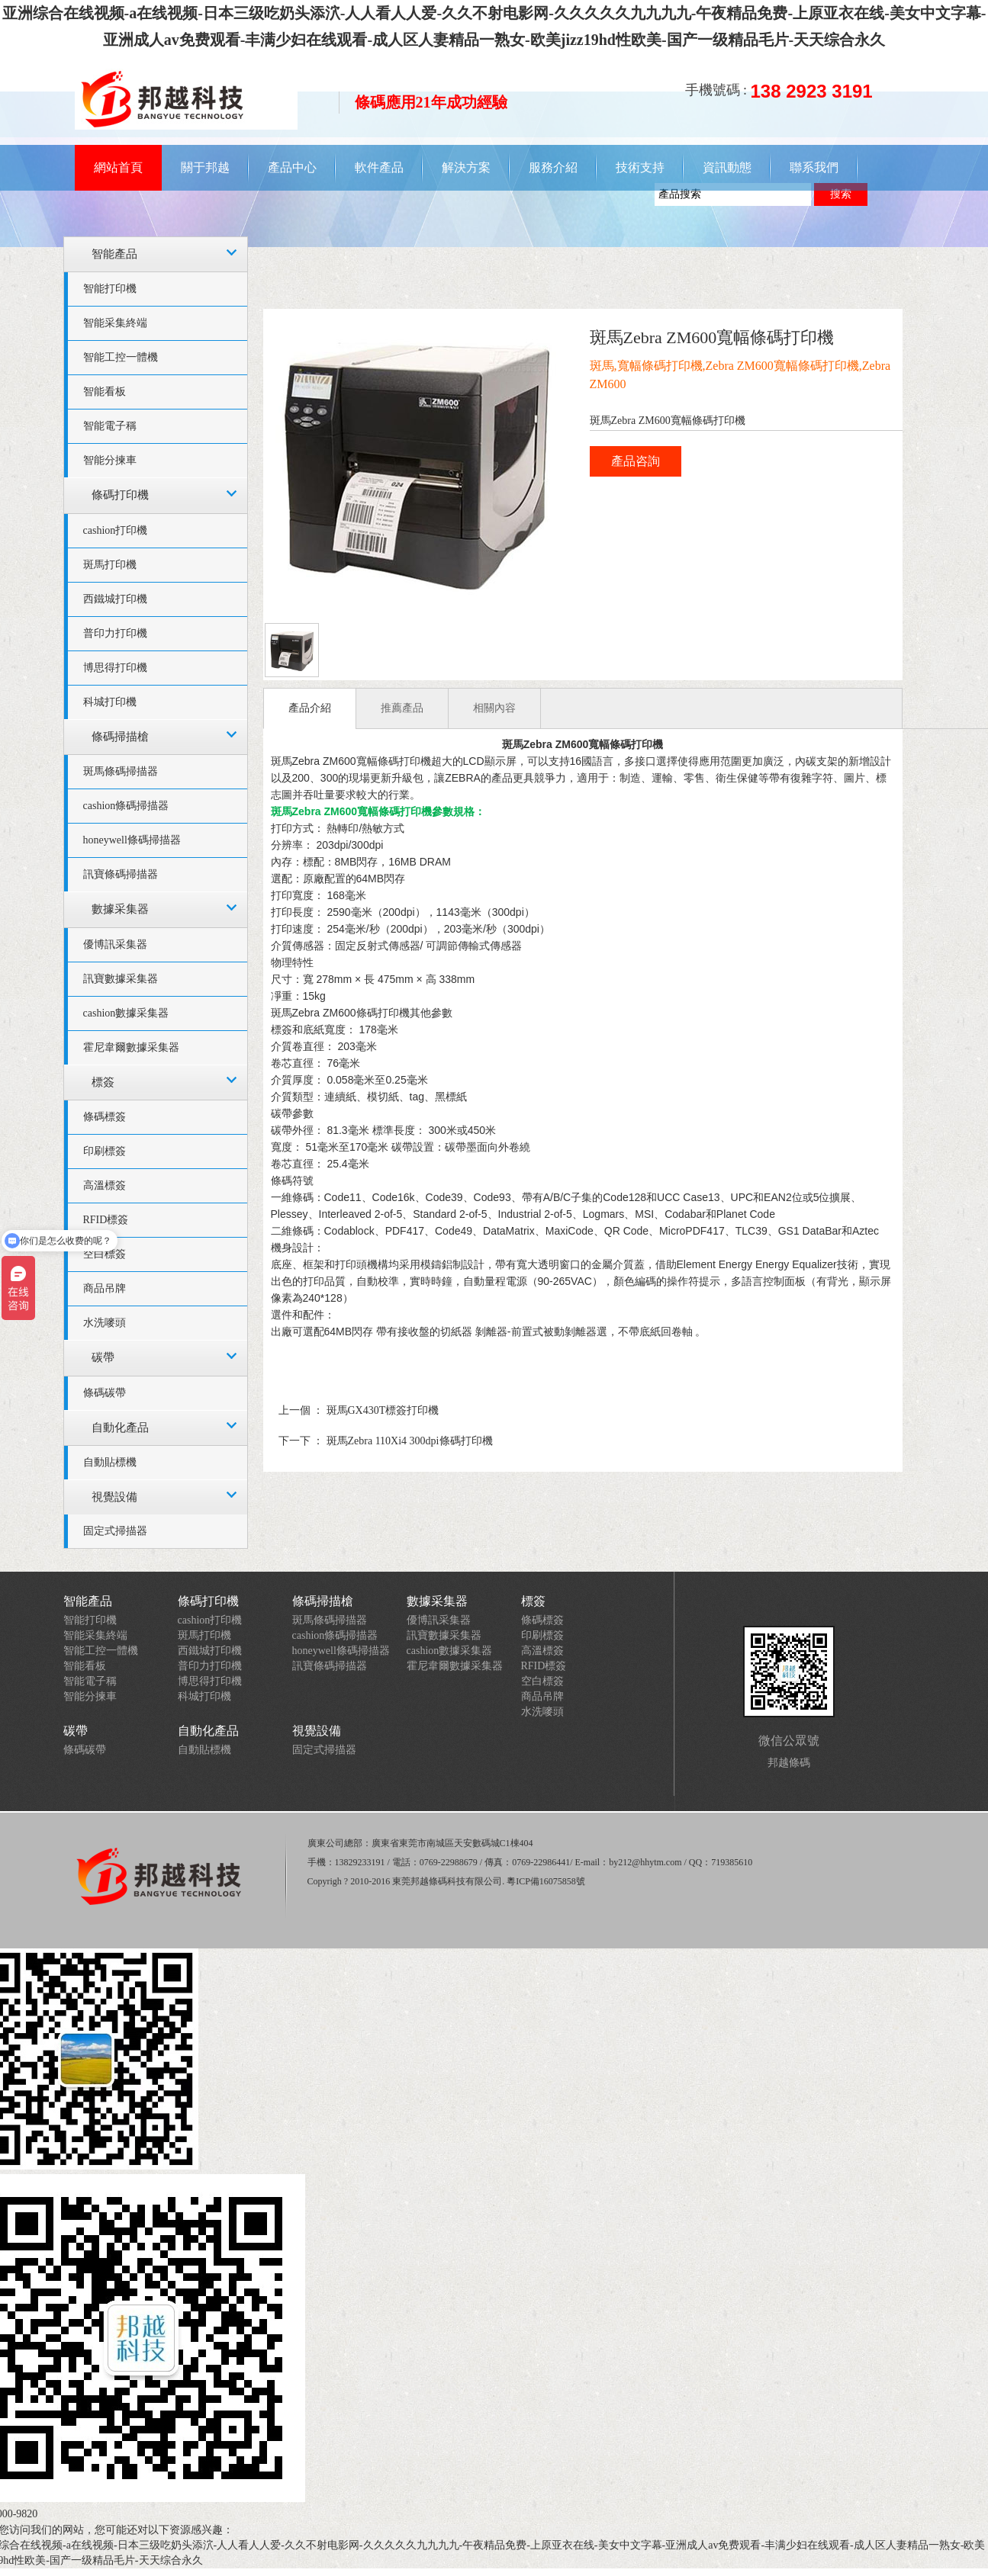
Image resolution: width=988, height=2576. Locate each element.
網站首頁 (118, 167)
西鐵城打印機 (115, 599)
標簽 (103, 1082)
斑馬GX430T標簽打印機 (383, 1410)
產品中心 (292, 167)
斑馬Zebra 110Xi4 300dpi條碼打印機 (410, 1441)
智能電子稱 (110, 426)
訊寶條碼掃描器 (120, 874)
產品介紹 (309, 708)
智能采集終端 (115, 323)
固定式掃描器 (115, 1531)
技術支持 (640, 167)
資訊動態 (727, 167)
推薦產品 (402, 708)
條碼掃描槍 (120, 737)
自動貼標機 (110, 1462)
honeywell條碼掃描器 (132, 840)
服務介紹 (553, 167)
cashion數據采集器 (126, 1013)
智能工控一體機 (120, 357)
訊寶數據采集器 (120, 978)
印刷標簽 (104, 1151)
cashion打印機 (115, 530)
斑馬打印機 (110, 564)
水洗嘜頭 (104, 1322)
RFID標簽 (544, 1666)
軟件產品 (379, 167)
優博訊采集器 (115, 944)
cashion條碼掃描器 (126, 805)
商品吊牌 (104, 1288)
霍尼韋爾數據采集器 (131, 1047)
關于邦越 (205, 167)
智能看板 (104, 391)
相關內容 (494, 708)
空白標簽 (542, 1681)
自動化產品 (120, 1427)
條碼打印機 (120, 495)
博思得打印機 (115, 667)
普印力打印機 (115, 633)
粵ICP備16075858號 (546, 1881)
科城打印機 (110, 702)
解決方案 (466, 167)
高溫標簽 (104, 1185)
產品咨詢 (635, 460)
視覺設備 (114, 1497)
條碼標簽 (104, 1117)
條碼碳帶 (104, 1393)
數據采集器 (120, 909)
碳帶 (103, 1357)
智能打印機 (110, 288)
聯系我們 (814, 167)
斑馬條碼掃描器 (120, 771)
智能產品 (114, 254)
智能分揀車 (110, 460)
